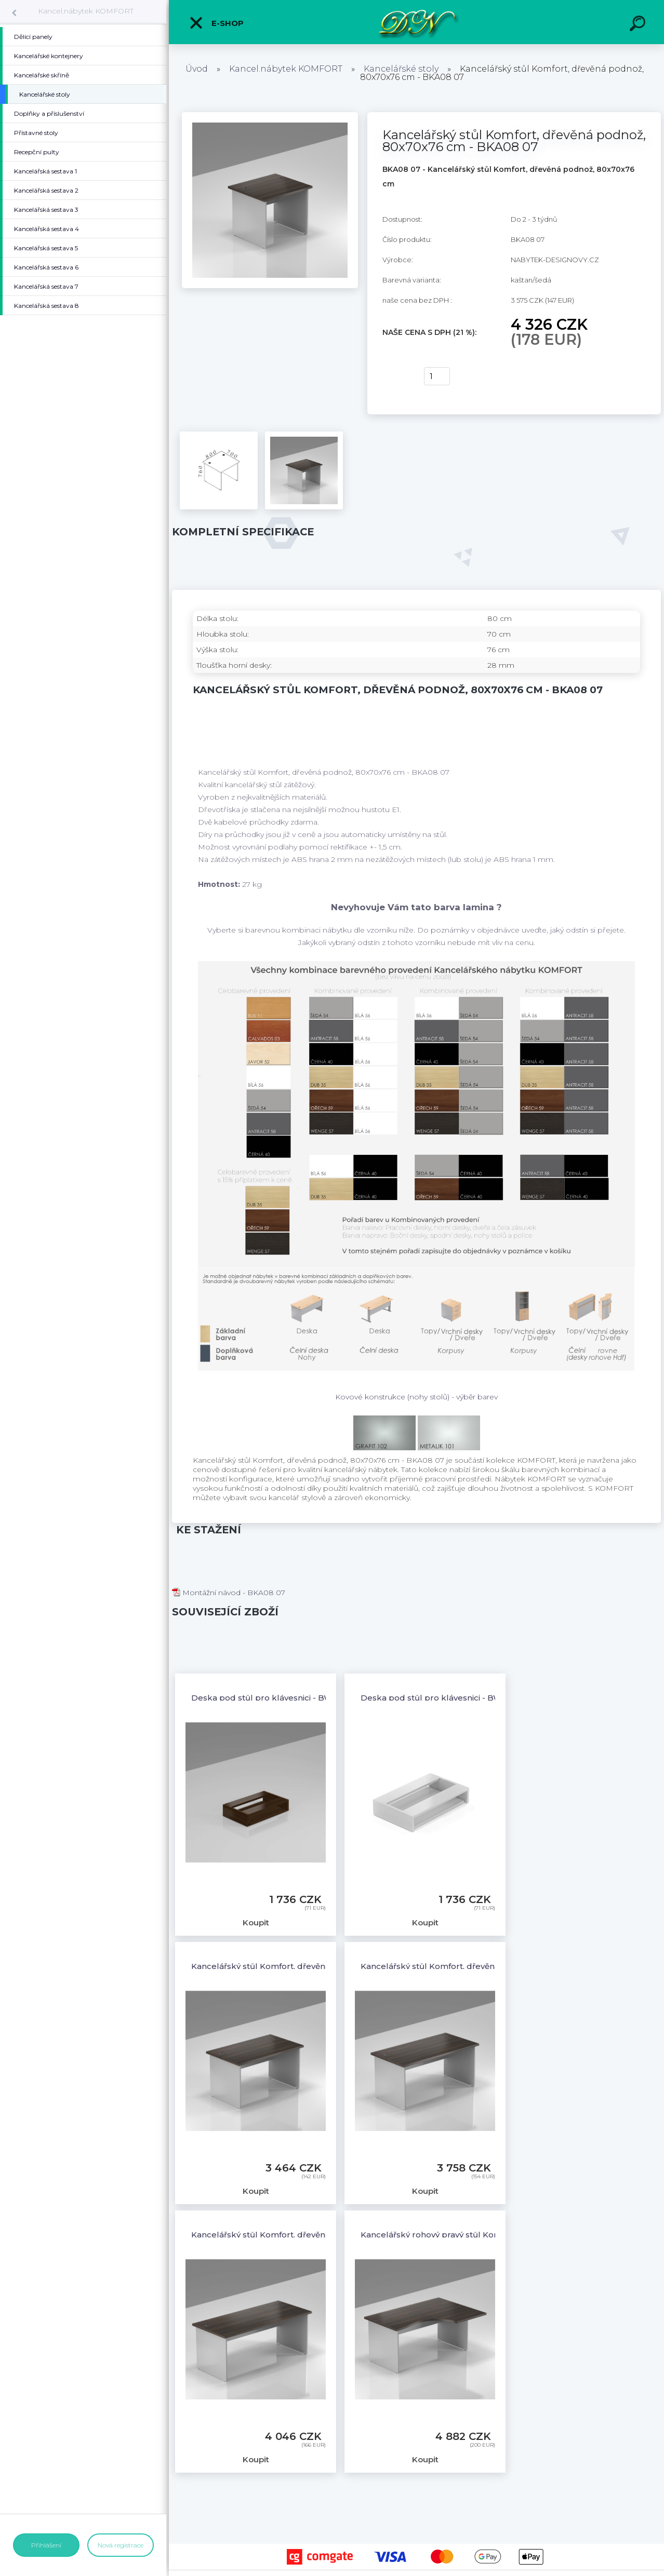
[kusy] (437, 376)
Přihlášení (46, 2545)
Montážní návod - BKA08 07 (228, 1592)
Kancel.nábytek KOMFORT (86, 11)
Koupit (396, 376)
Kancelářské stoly (401, 69)
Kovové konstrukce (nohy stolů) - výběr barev (416, 1396)
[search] (639, 25)
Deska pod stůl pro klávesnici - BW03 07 (272, 1698)
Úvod (196, 69)
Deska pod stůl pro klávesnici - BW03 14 (441, 1698)
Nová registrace (120, 2545)
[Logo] (416, 22)
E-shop (216, 23)
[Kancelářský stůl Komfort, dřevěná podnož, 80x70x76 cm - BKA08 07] (270, 115)
